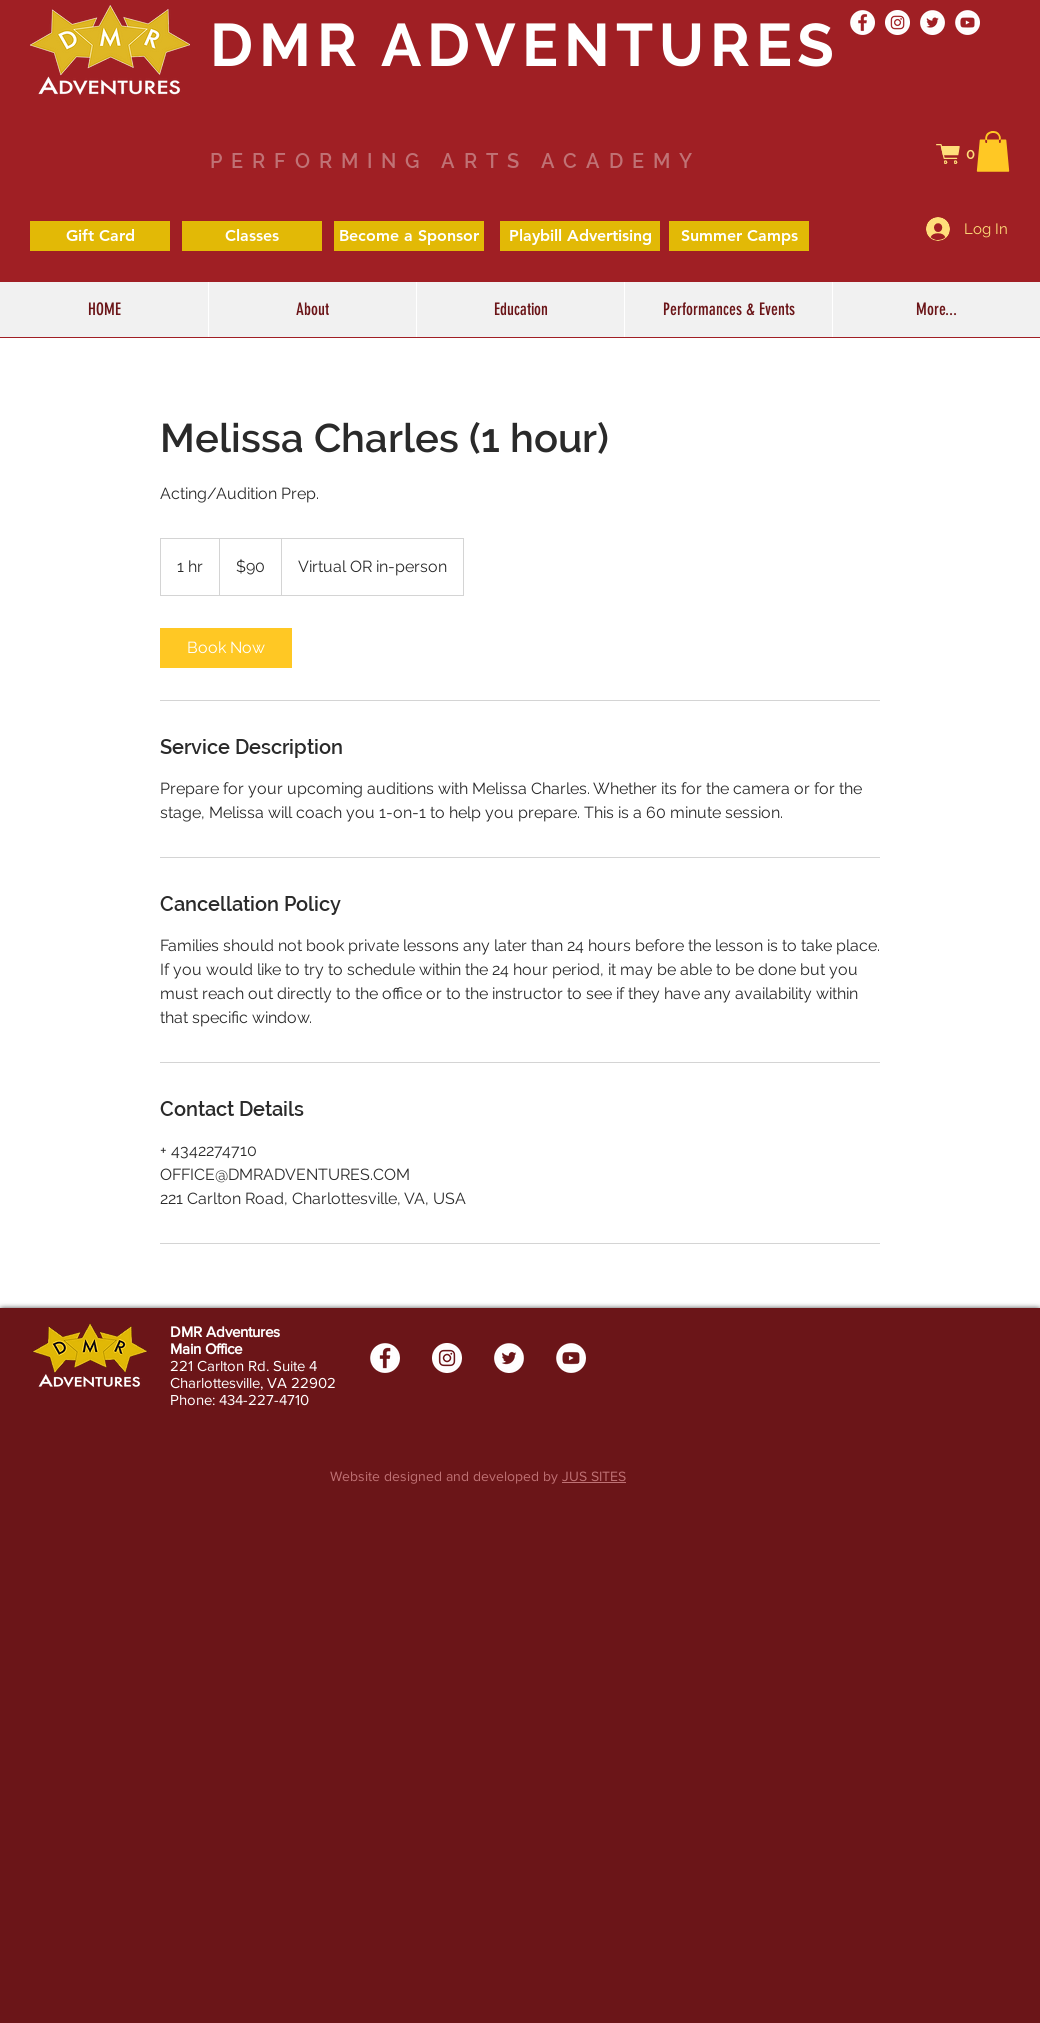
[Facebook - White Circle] (862, 22)
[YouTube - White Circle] (967, 22)
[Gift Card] (100, 236)
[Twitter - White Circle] (932, 22)
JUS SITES (594, 1476)
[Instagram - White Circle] (897, 22)
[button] (966, 154)
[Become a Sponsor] (409, 236)
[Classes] (252, 236)
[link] (226, 648)
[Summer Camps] (739, 236)
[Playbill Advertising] (580, 236)
